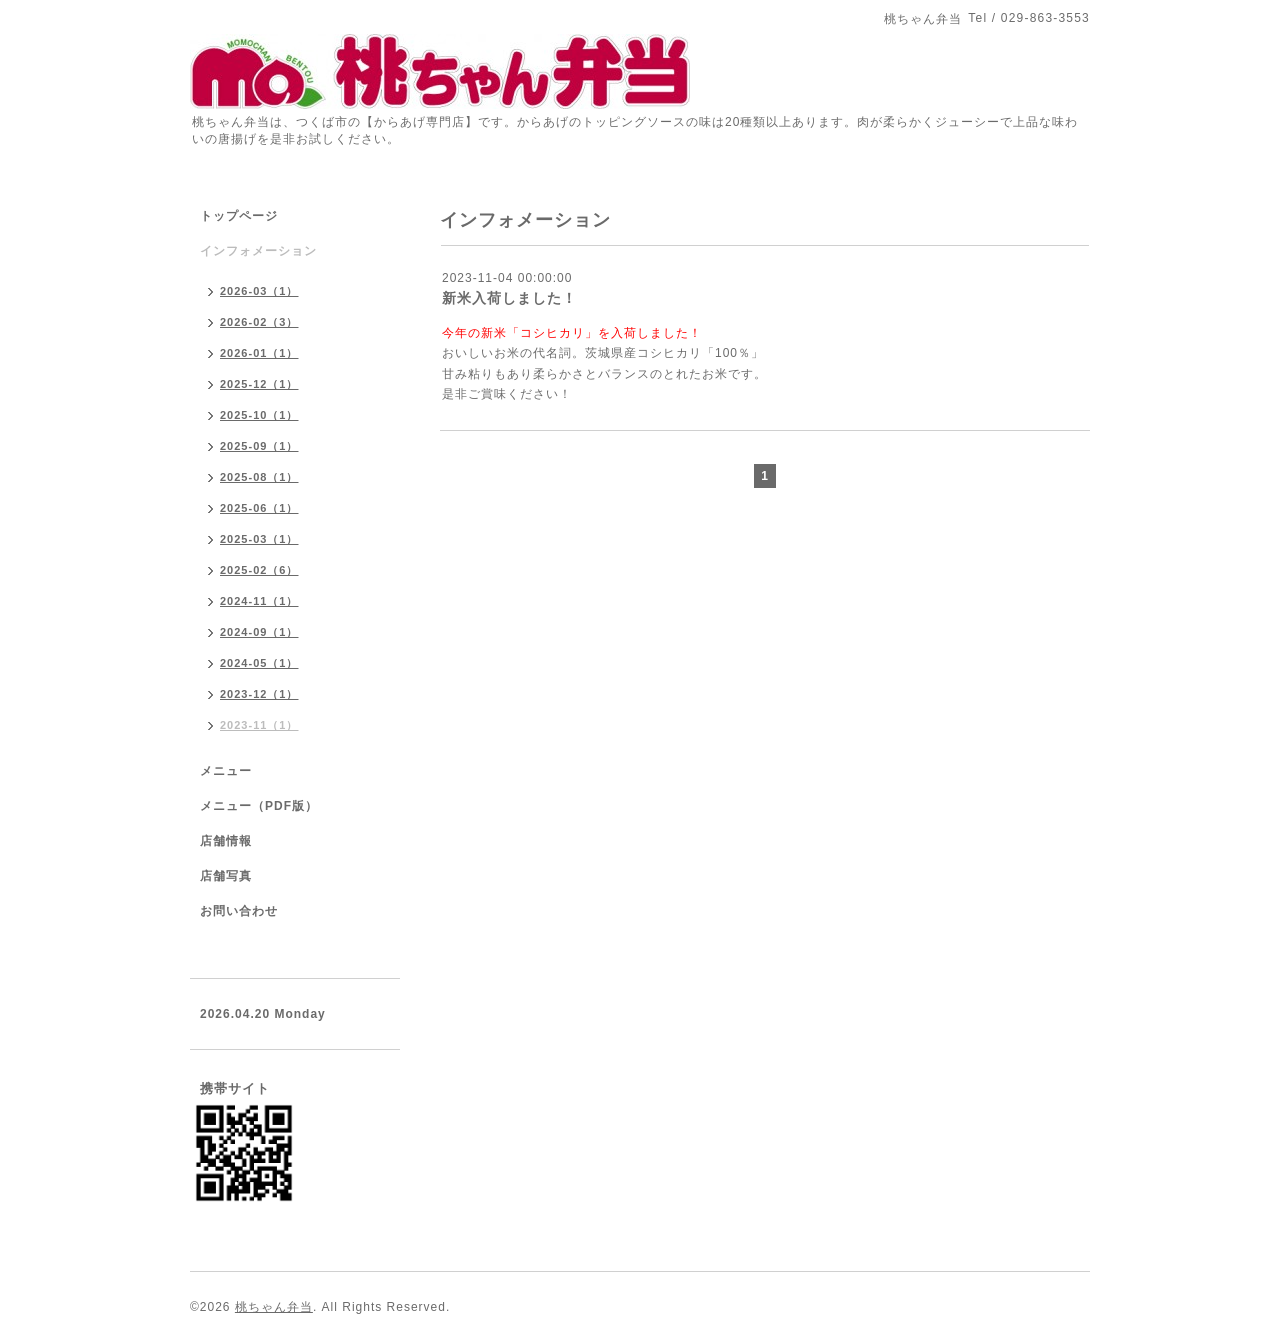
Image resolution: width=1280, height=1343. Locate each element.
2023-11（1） (259, 725)
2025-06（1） (259, 508)
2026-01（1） (259, 353)
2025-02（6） (259, 570)
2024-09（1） (259, 632)
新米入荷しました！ (509, 298)
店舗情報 (226, 841)
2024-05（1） (259, 663)
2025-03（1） (259, 539)
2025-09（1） (259, 446)
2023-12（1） (259, 694)
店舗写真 (226, 876)
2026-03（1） (259, 291)
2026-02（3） (259, 322)
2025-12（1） (259, 384)
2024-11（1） (259, 601)
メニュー (226, 771)
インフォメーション (258, 251)
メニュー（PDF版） (259, 806)
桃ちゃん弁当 (274, 1307)
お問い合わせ (239, 911)
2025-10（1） (259, 415)
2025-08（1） (259, 477)
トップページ (239, 216)
